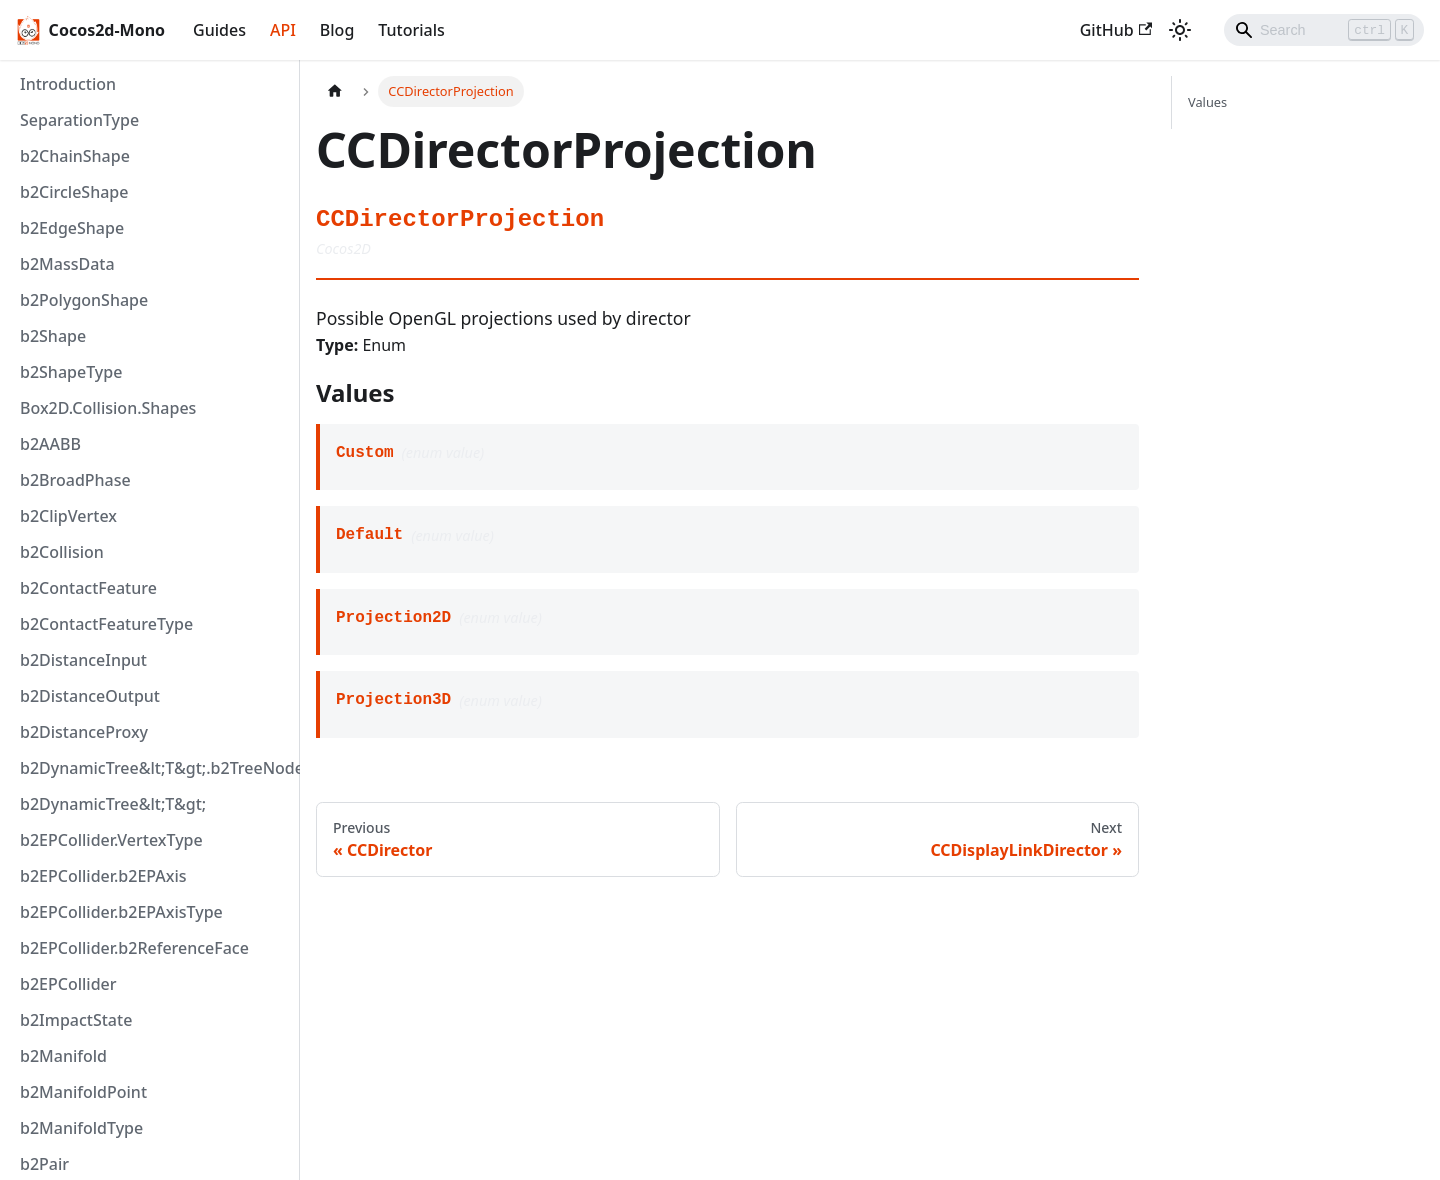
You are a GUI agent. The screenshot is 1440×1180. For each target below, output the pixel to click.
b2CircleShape (74, 192)
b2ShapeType (71, 372)
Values (1207, 102)
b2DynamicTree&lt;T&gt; (113, 804)
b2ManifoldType (81, 1128)
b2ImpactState (76, 1020)
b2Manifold (63, 1056)
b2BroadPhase (75, 480)
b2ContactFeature (88, 588)
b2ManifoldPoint (83, 1092)
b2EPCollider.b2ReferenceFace (134, 948)
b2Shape (53, 336)
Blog (337, 30)
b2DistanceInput (83, 660)
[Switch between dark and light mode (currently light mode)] (1180, 30)
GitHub (1116, 30)
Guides (219, 30)
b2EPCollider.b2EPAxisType (121, 912)
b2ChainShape (75, 156)
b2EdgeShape (72, 228)
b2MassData (67, 264)
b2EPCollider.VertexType (111, 840)
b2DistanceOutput (90, 696)
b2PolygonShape (84, 300)
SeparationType (79, 120)
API (283, 30)
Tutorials (411, 30)
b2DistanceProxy (84, 732)
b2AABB (50, 444)
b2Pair (44, 1164)
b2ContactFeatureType (106, 624)
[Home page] (335, 91)
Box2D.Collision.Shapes (108, 408)
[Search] (1324, 30)
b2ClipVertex (68, 516)
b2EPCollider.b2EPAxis (103, 876)
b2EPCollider (68, 984)
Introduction (68, 84)
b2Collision (62, 552)
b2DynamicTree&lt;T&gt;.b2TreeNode (155, 768)
